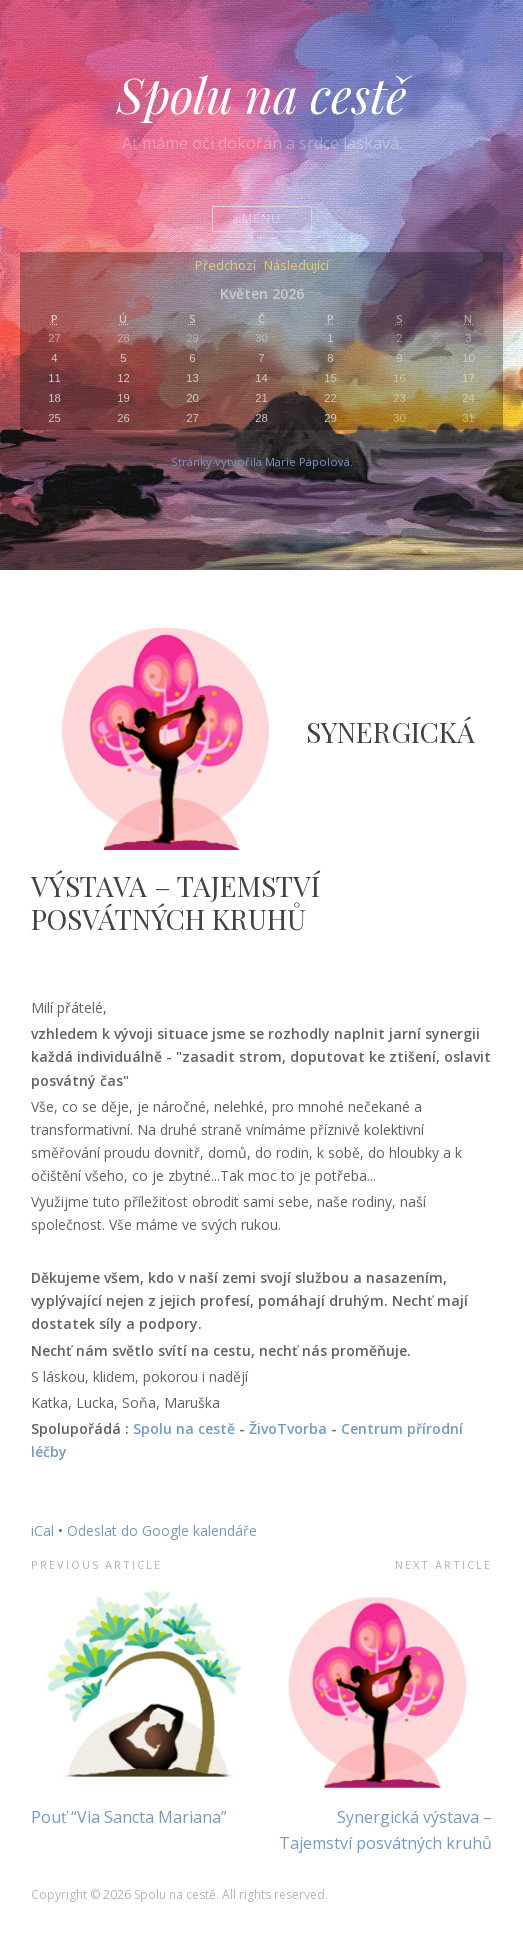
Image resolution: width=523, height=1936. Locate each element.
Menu (261, 218)
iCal (42, 1530)
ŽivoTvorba (288, 1428)
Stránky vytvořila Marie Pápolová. (262, 461)
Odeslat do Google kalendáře (162, 1530)
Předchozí (225, 266)
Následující (296, 266)
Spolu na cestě (262, 94)
